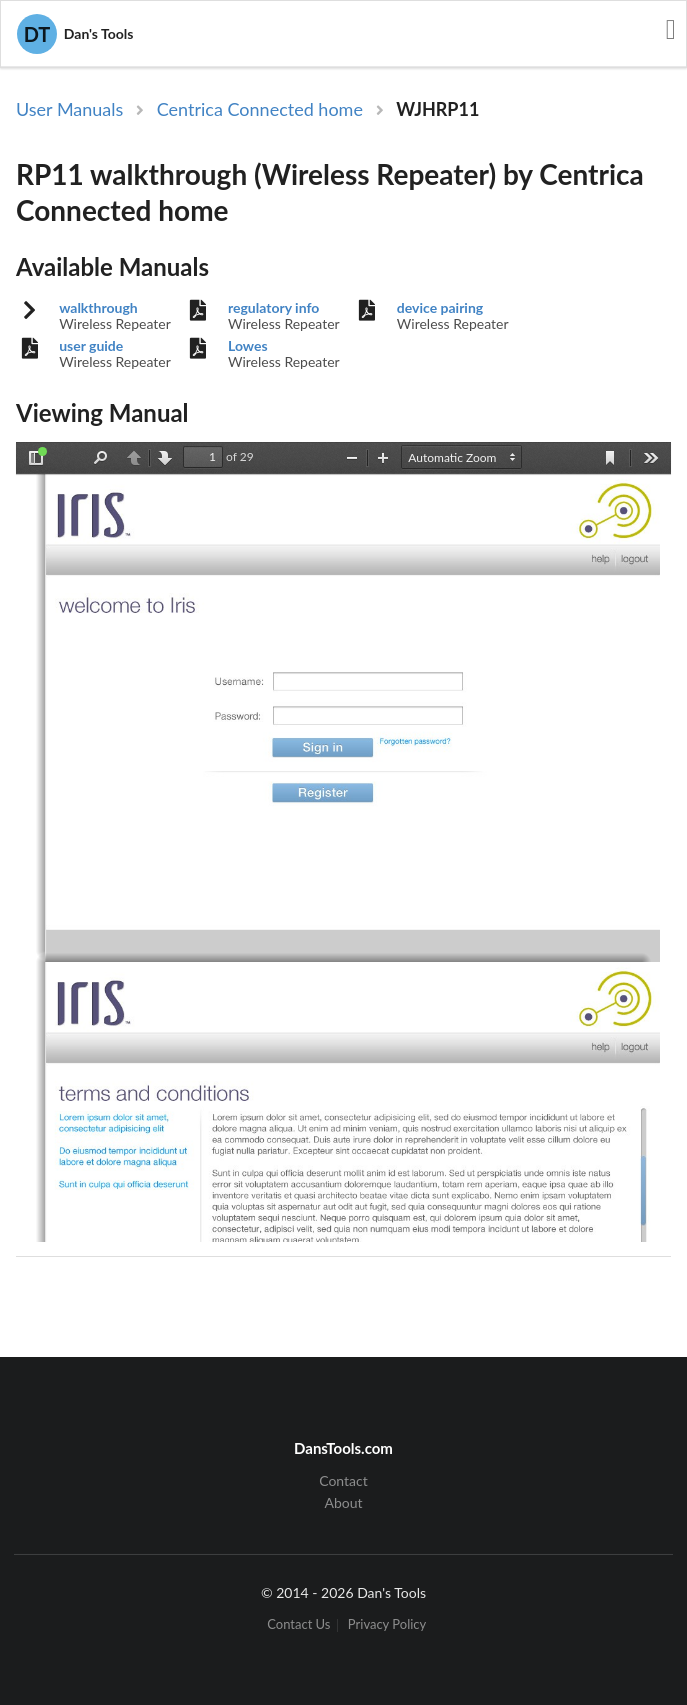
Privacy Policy (387, 1625)
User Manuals (69, 109)
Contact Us (298, 1625)
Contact (343, 1481)
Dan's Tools (75, 34)
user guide (91, 346)
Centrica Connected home (260, 109)
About (343, 1502)
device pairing (440, 308)
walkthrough (98, 308)
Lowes (248, 346)
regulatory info (273, 308)
